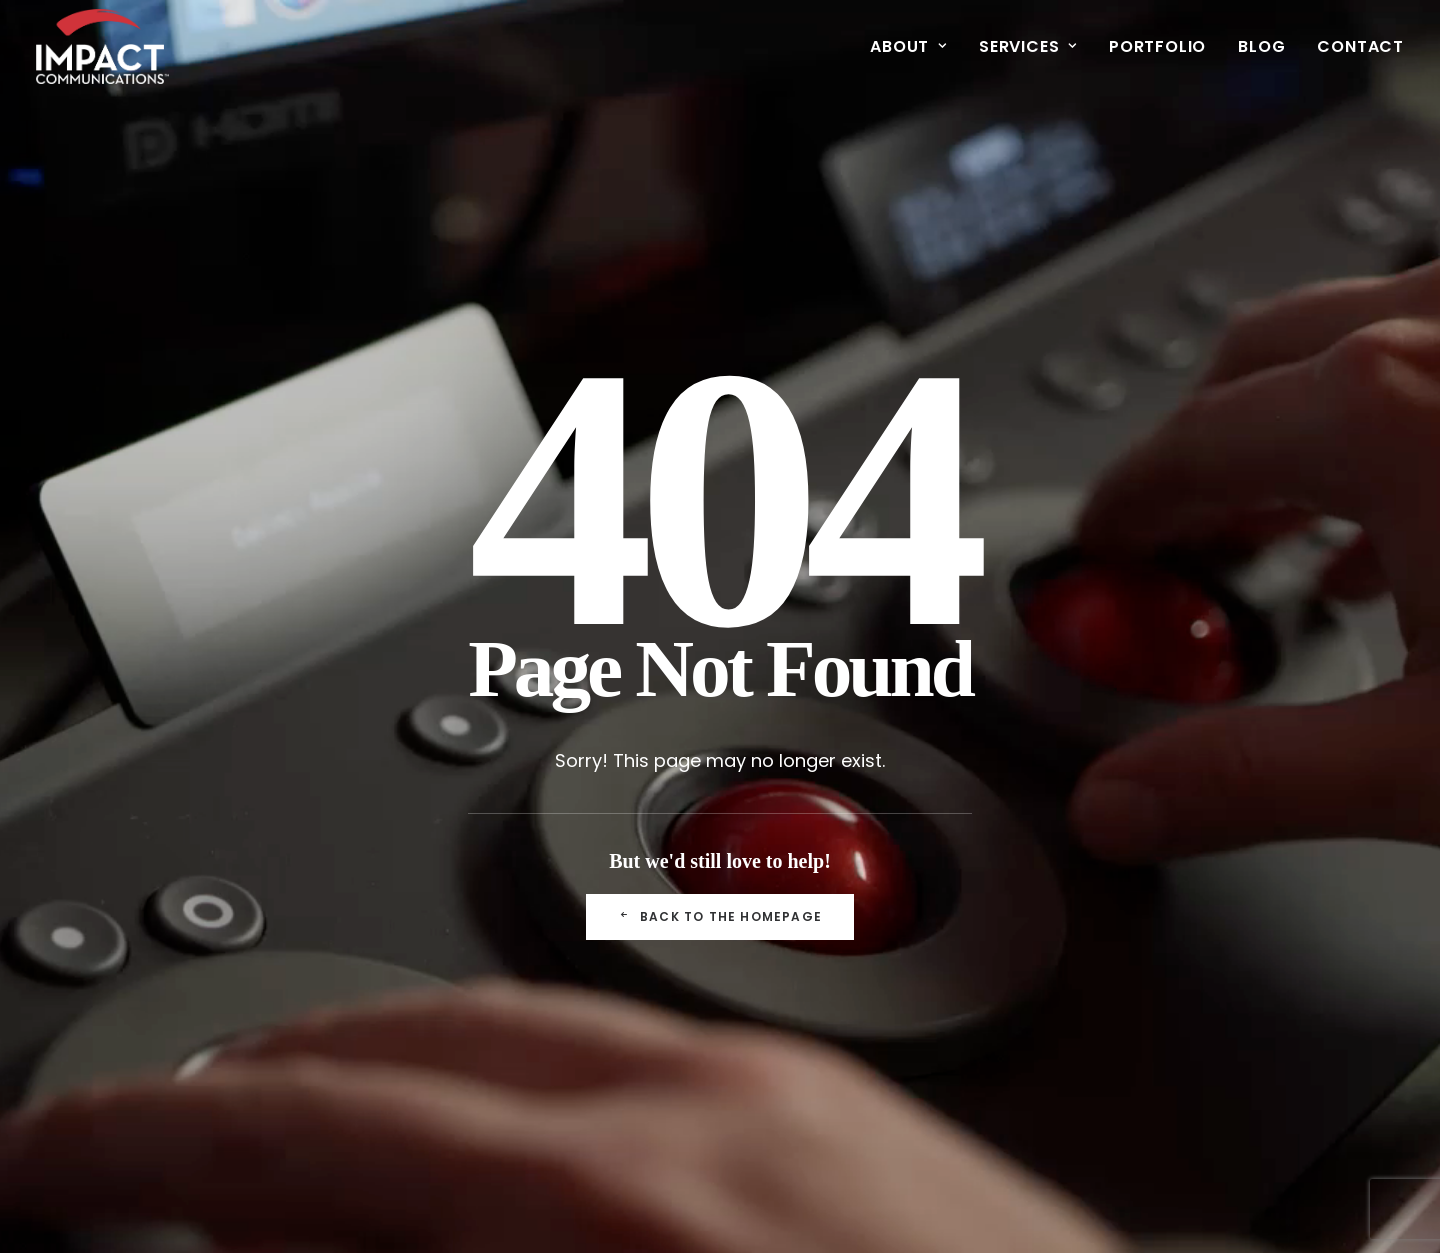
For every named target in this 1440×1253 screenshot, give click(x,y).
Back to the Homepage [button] (720, 649)
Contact (1360, 46)
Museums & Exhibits (722, 941)
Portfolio (1157, 46)
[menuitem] (915, 46)
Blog (1261, 46)
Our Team (471, 885)
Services (1028, 46)
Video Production (713, 913)
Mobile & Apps (702, 969)
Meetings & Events (718, 885)
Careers (464, 997)
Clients (459, 913)
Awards (461, 941)
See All (904, 885)
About (908, 46)
